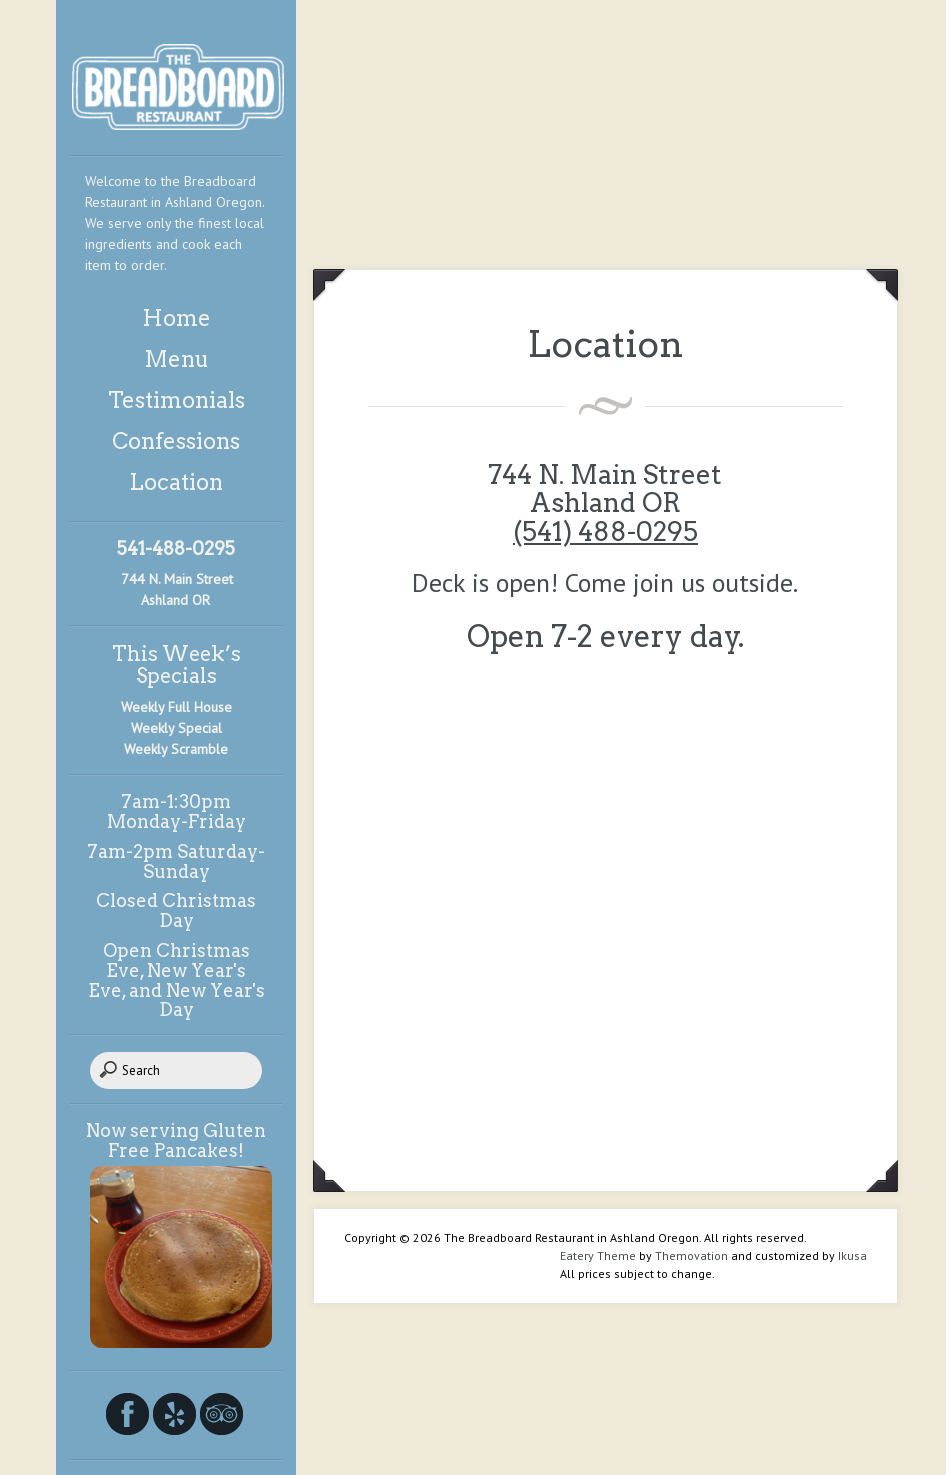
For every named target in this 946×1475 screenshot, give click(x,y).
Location (176, 482)
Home (176, 318)
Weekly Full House (176, 707)
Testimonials (176, 400)
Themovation (691, 1255)
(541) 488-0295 (605, 531)
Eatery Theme (598, 1255)
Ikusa (852, 1255)
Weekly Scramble (176, 749)
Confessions (176, 441)
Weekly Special (176, 728)
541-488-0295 (176, 548)
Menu (176, 359)
